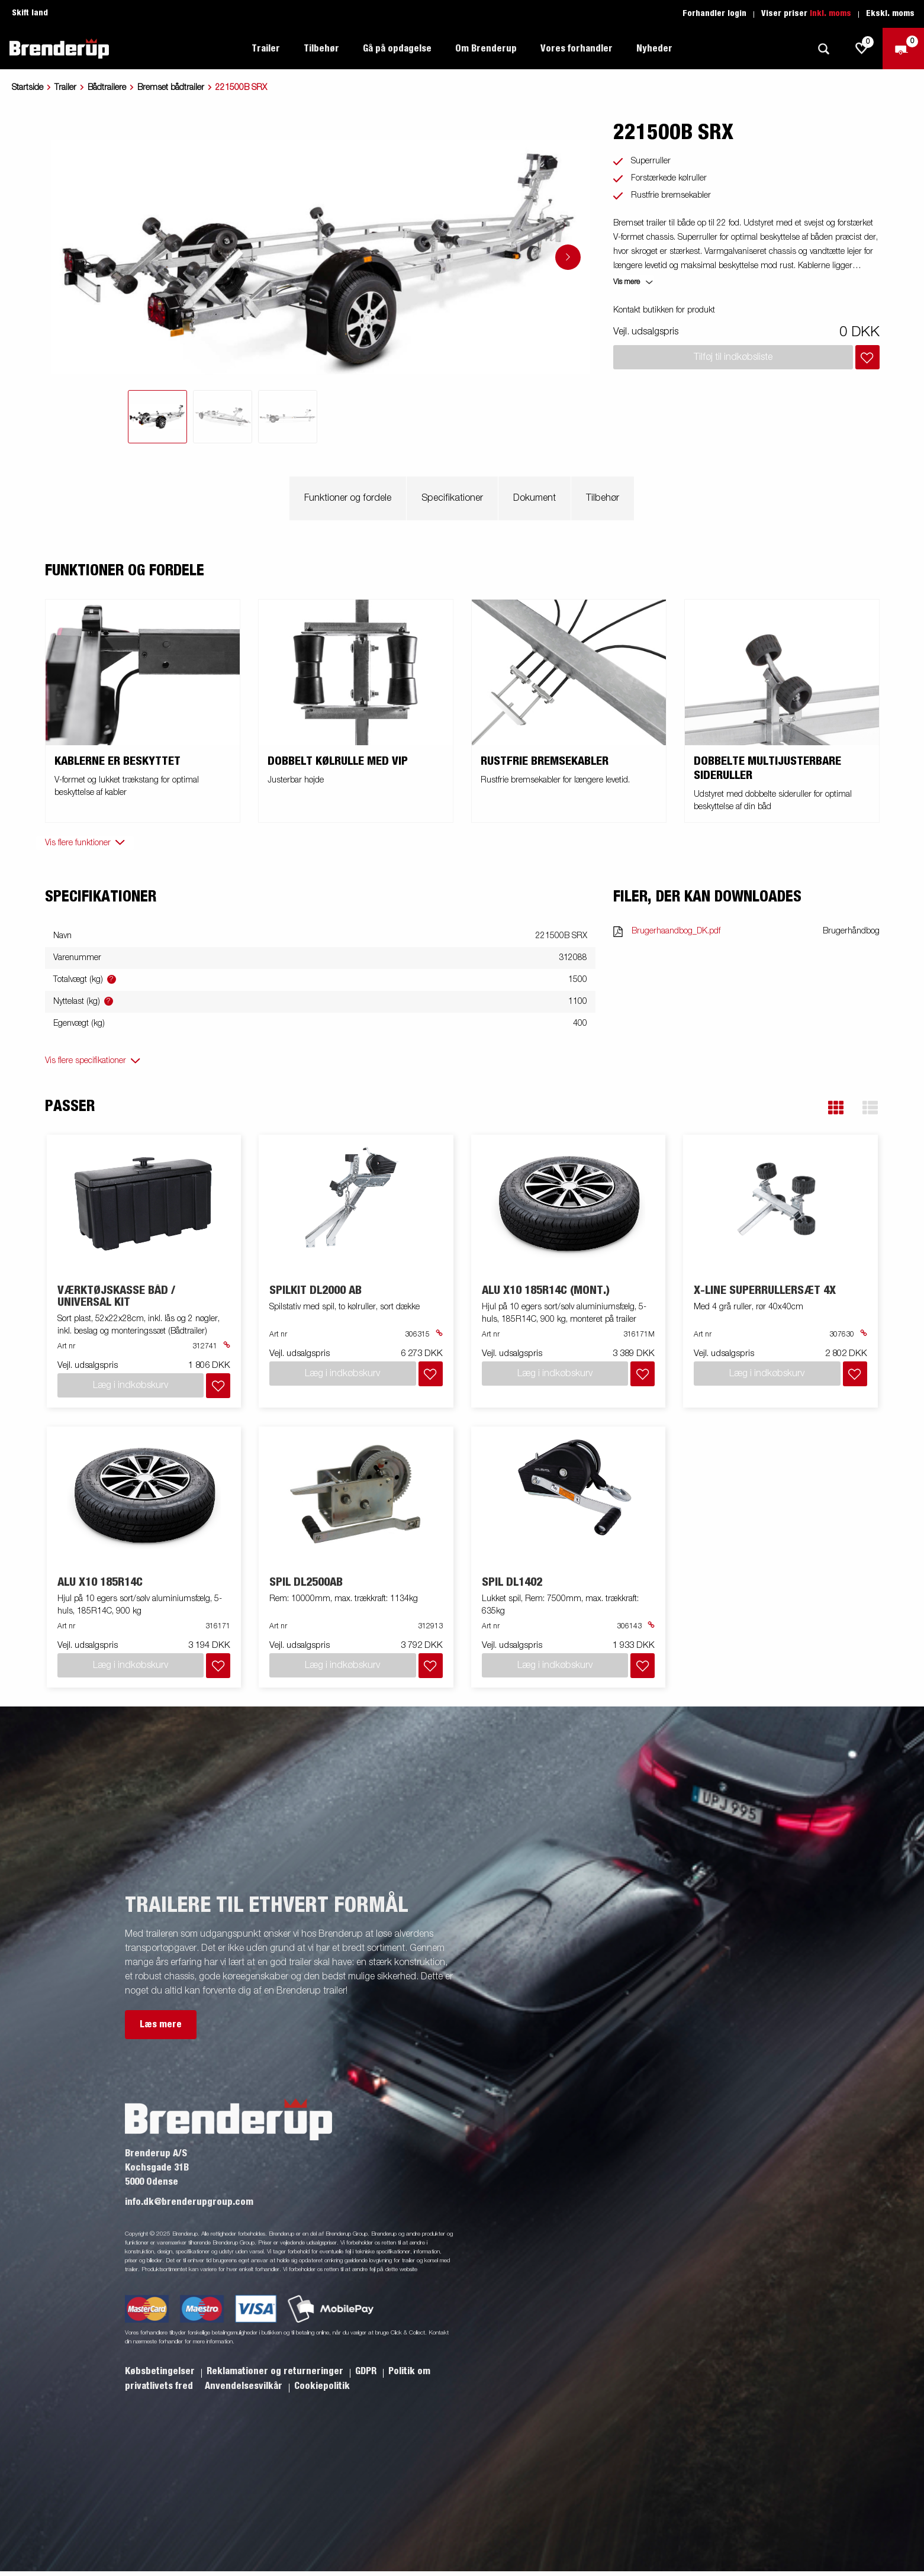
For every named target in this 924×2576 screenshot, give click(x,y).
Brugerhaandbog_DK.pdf (676, 931)
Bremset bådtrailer (170, 87)
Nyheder (654, 48)
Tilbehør (321, 48)
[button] (835, 1108)
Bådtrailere (107, 87)
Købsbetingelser (161, 2371)
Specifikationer (452, 498)
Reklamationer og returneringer (276, 2371)
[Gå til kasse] (903, 48)
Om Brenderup (486, 48)
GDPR (367, 2371)
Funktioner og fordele (347, 498)
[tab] (157, 416)
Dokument (534, 498)
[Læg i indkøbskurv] (867, 357)
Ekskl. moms (890, 13)
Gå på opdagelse (397, 48)
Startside (27, 87)
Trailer (266, 48)
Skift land (30, 13)
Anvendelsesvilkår (245, 2386)
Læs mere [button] (161, 2024)
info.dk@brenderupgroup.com (189, 2202)
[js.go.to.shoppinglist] (862, 48)
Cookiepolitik (322, 2386)
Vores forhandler (576, 48)
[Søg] (823, 49)
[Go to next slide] (568, 257)
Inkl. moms (830, 13)
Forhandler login (714, 13)
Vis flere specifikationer (85, 1061)
